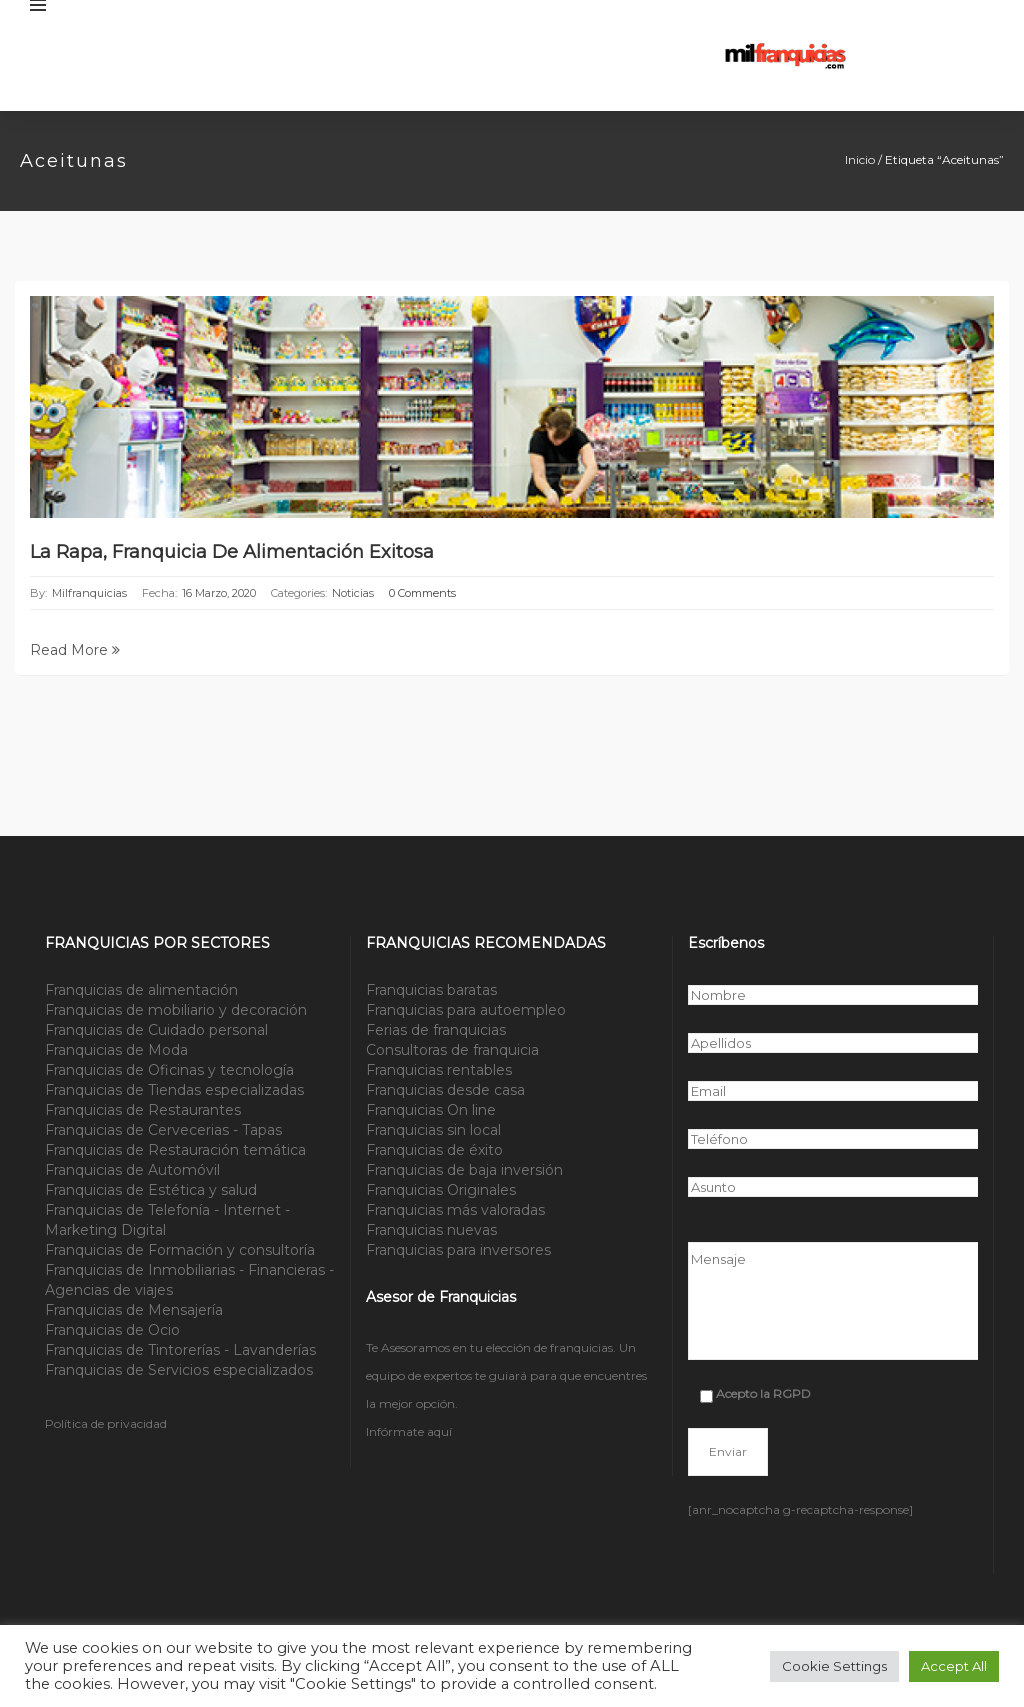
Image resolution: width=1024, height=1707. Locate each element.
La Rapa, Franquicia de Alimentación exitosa (232, 552)
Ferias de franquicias (436, 1030)
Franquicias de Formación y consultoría (180, 1250)
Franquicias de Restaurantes (143, 1110)
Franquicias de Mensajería (134, 1310)
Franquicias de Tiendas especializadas (174, 1090)
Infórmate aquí (409, 1431)
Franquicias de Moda (116, 1050)
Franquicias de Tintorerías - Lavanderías (180, 1350)
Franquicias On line (431, 1110)
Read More (75, 650)
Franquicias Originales (441, 1190)
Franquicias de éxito (434, 1150)
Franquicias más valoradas (455, 1210)
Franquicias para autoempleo (466, 1010)
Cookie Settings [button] (834, 1666)
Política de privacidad (106, 1423)
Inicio (860, 159)
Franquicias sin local (433, 1130)
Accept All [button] (954, 1666)
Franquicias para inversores (458, 1250)
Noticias (353, 593)
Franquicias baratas (431, 990)
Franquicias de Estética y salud (151, 1190)
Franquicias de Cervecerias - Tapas (163, 1130)
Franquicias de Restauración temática (175, 1150)
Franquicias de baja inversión (464, 1170)
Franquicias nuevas (431, 1230)
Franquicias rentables (439, 1070)
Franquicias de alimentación (141, 990)
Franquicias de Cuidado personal (156, 1030)
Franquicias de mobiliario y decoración (176, 1010)
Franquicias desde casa (445, 1090)
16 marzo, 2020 (219, 593)
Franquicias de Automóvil (132, 1170)
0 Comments (422, 593)
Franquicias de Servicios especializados (179, 1370)
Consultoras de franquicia (452, 1050)
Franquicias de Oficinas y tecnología (169, 1070)
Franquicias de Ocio (112, 1330)
